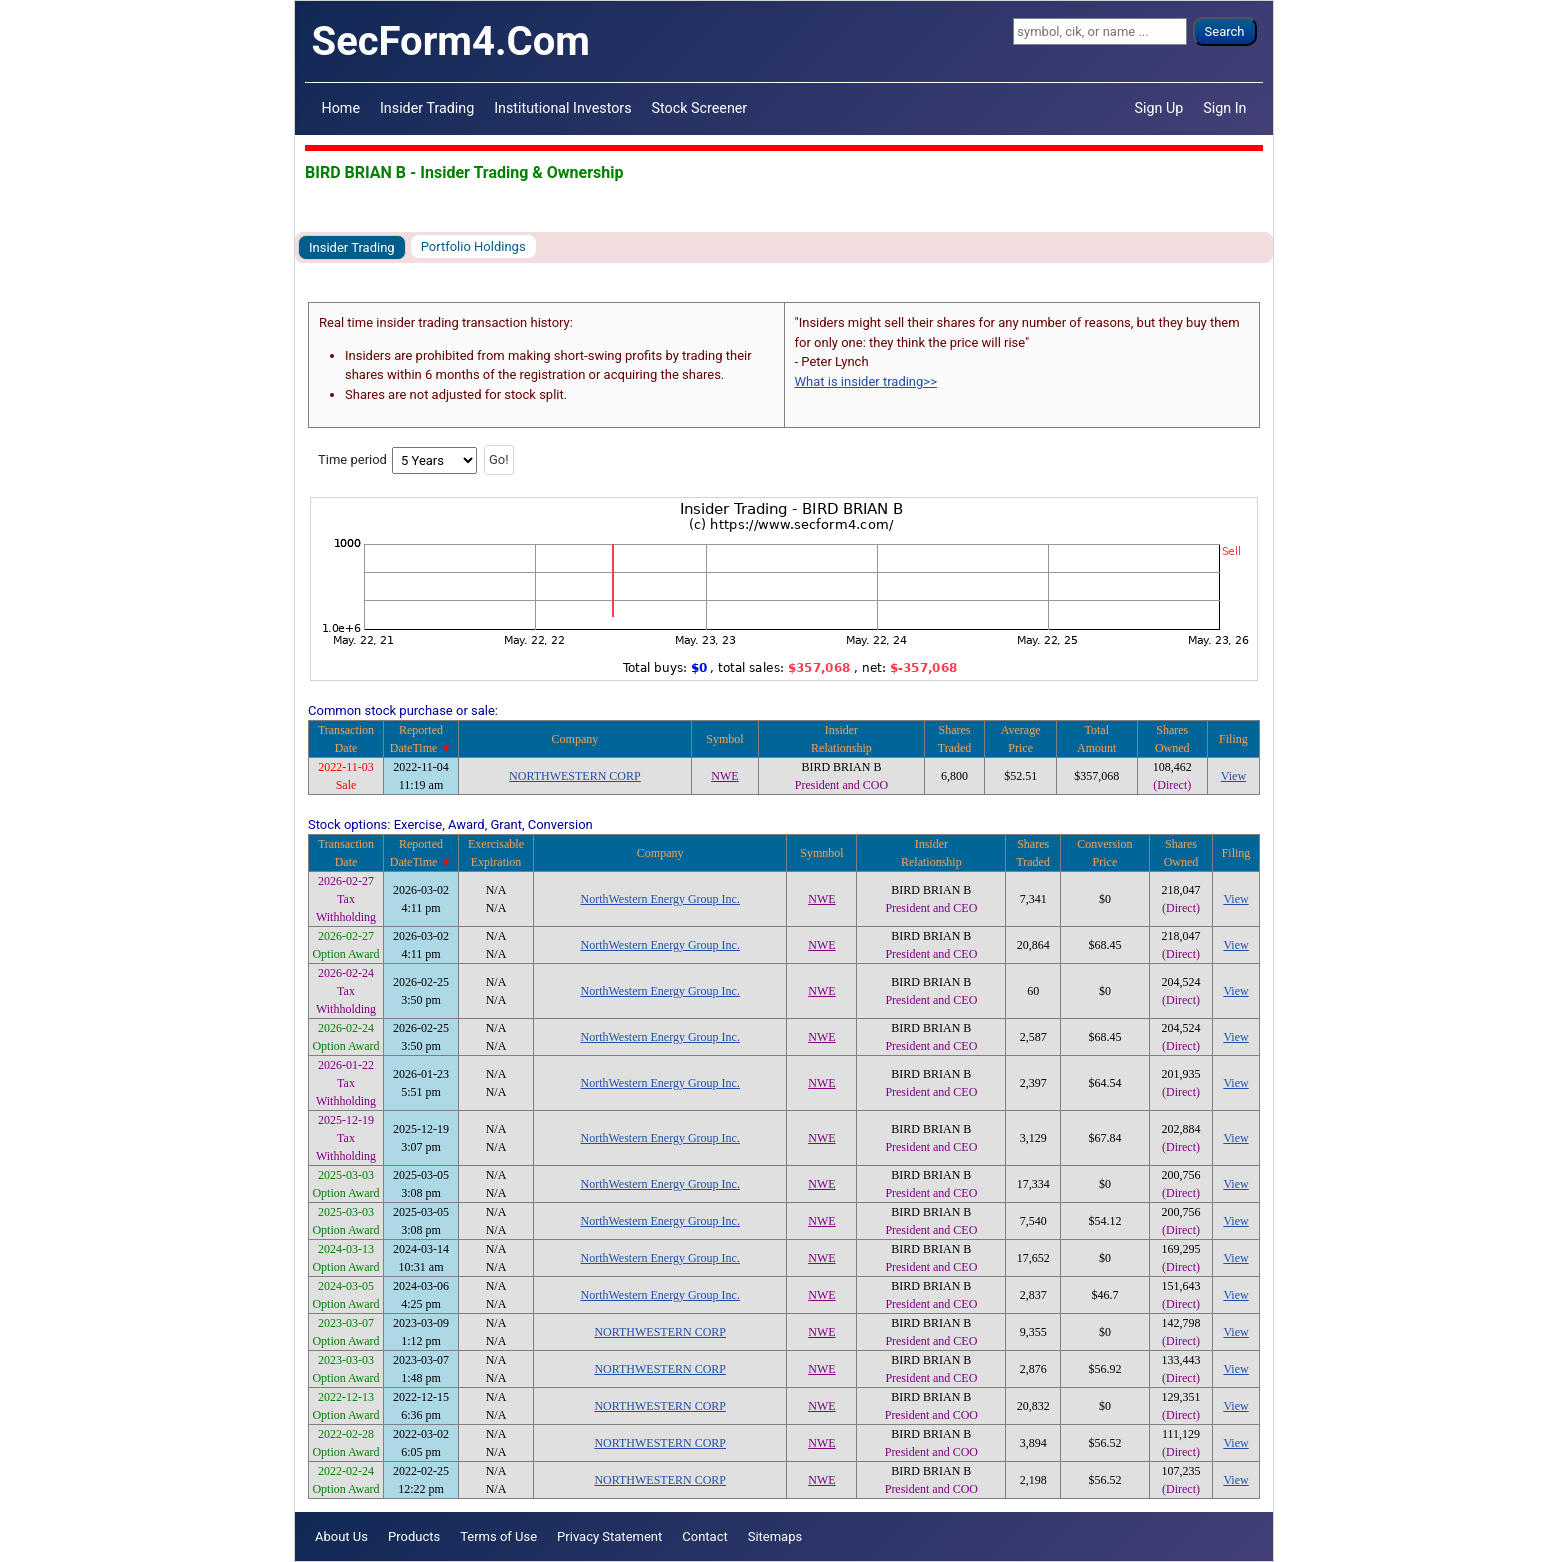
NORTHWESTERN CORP (575, 776)
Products (414, 1536)
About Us (341, 1536)
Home (341, 108)
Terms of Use (498, 1536)
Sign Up (1159, 108)
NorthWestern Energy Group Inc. (659, 899)
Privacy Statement (609, 1536)
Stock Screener (700, 108)
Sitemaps (775, 1536)
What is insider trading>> (866, 381)
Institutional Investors (562, 108)
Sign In (1224, 108)
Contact (704, 1536)
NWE (724, 776)
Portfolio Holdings (473, 246)
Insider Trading (427, 108)
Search (1225, 31)
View (1233, 776)
